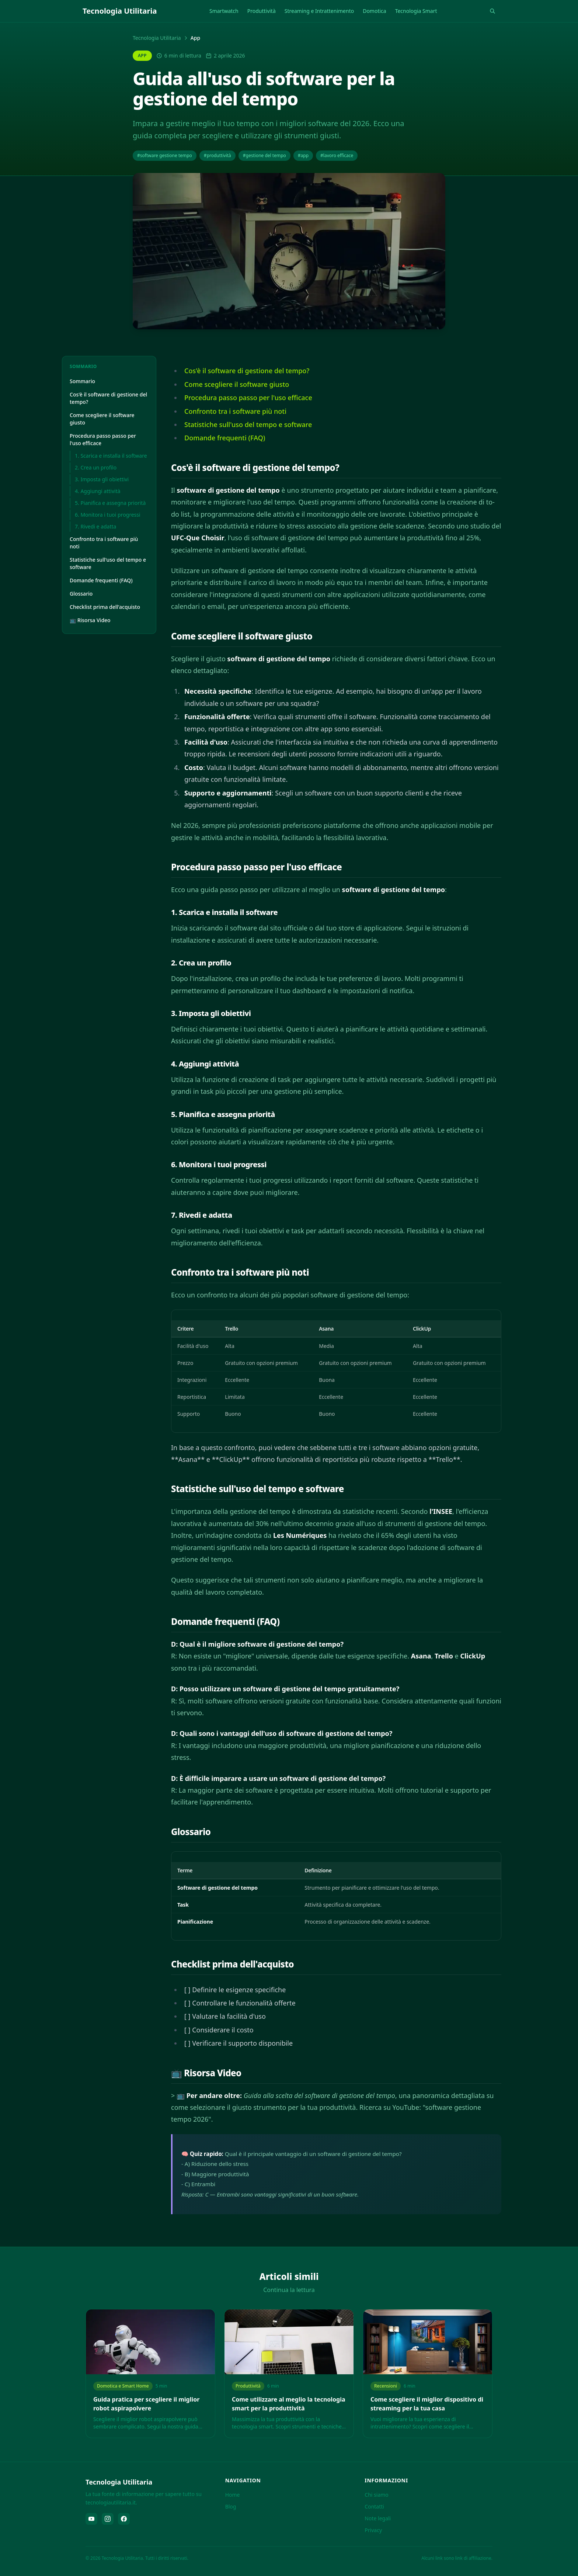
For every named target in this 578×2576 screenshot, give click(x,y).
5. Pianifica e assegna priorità (110, 502)
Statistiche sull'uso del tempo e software (108, 563)
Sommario (82, 381)
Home (232, 2494)
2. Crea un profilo (95, 467)
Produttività (261, 10)
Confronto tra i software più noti (104, 542)
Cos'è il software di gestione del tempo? (108, 398)
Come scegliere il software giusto (102, 419)
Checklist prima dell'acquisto (105, 606)
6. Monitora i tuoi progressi (107, 514)
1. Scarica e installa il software (111, 455)
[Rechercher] (492, 11)
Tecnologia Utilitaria (157, 37)
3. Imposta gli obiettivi (102, 479)
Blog (230, 2506)
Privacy (373, 2530)
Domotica (374, 10)
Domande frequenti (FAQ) (101, 580)
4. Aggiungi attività (98, 491)
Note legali (378, 2518)
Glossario (81, 593)
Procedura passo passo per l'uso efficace (103, 439)
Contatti (374, 2506)
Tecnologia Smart (416, 10)
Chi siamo (376, 2494)
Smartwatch (223, 10)
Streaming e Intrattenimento (319, 10)
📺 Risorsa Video (90, 620)
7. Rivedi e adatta (95, 526)
